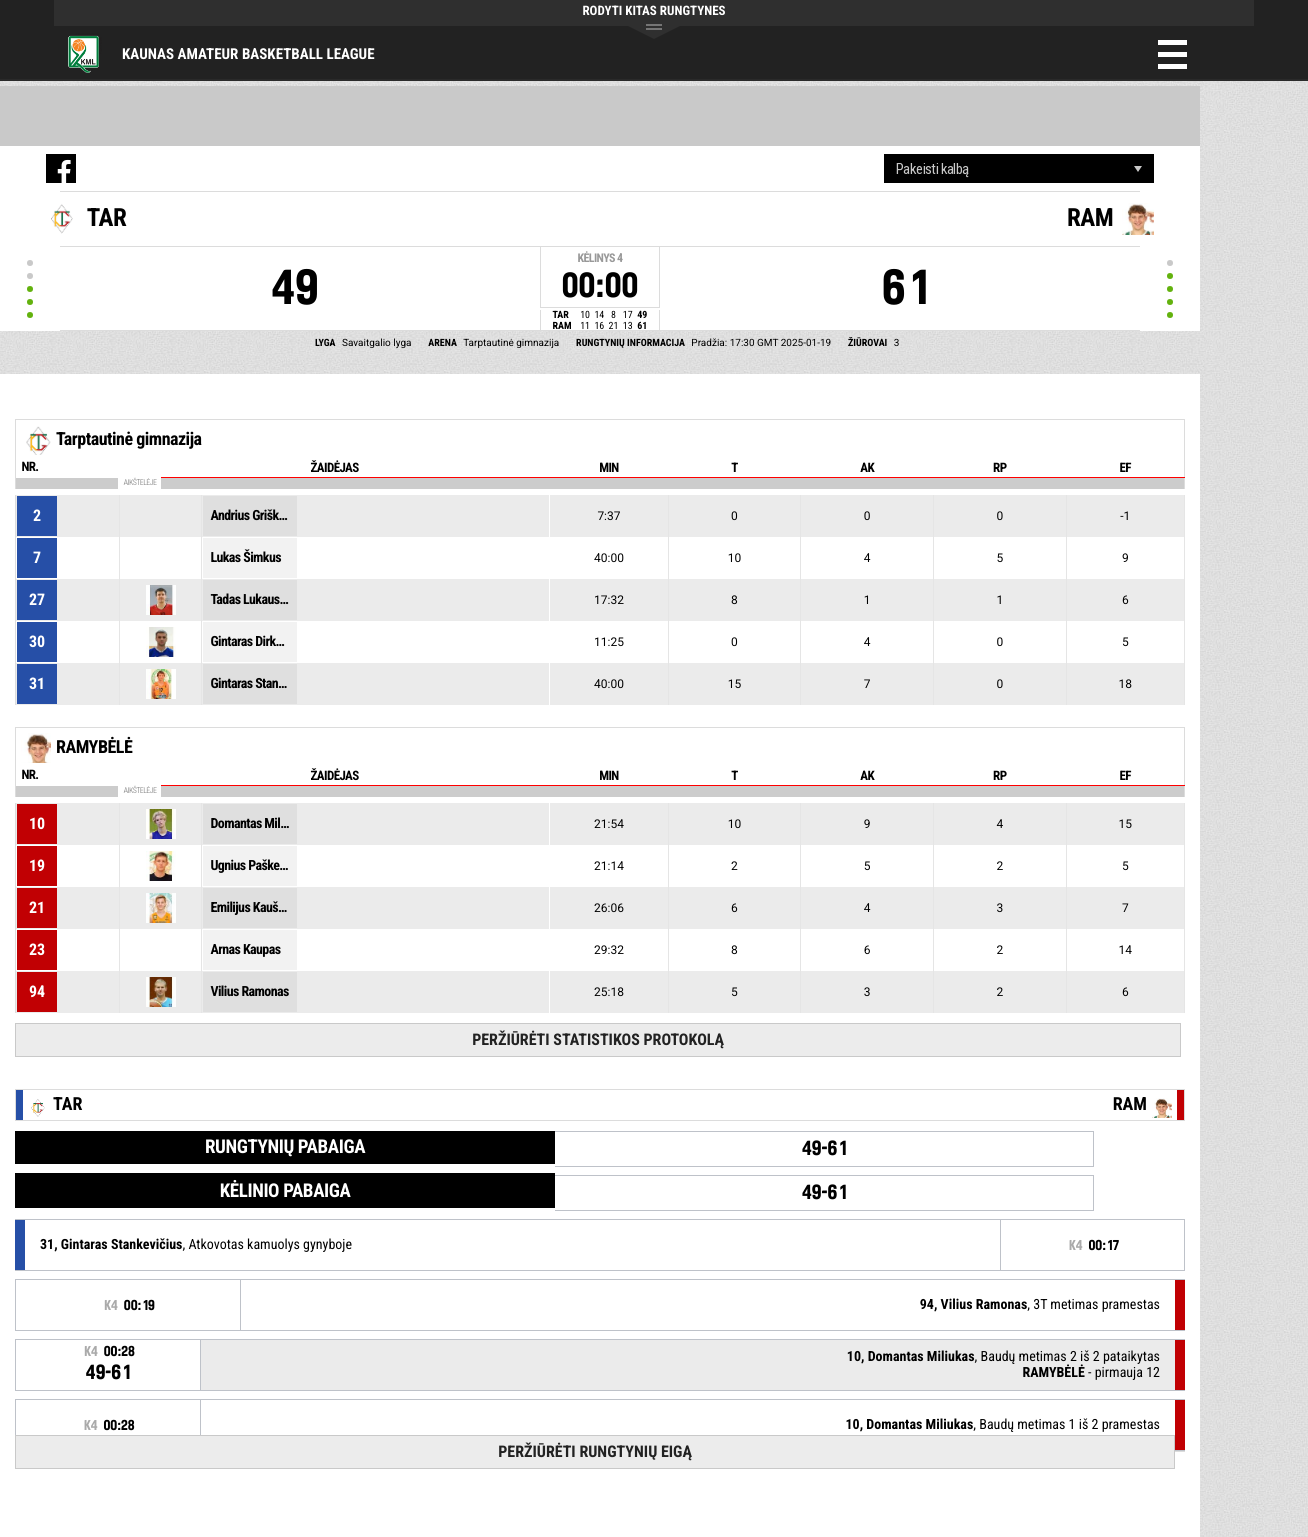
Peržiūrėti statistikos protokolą (598, 1039)
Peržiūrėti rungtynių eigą (595, 1451)
